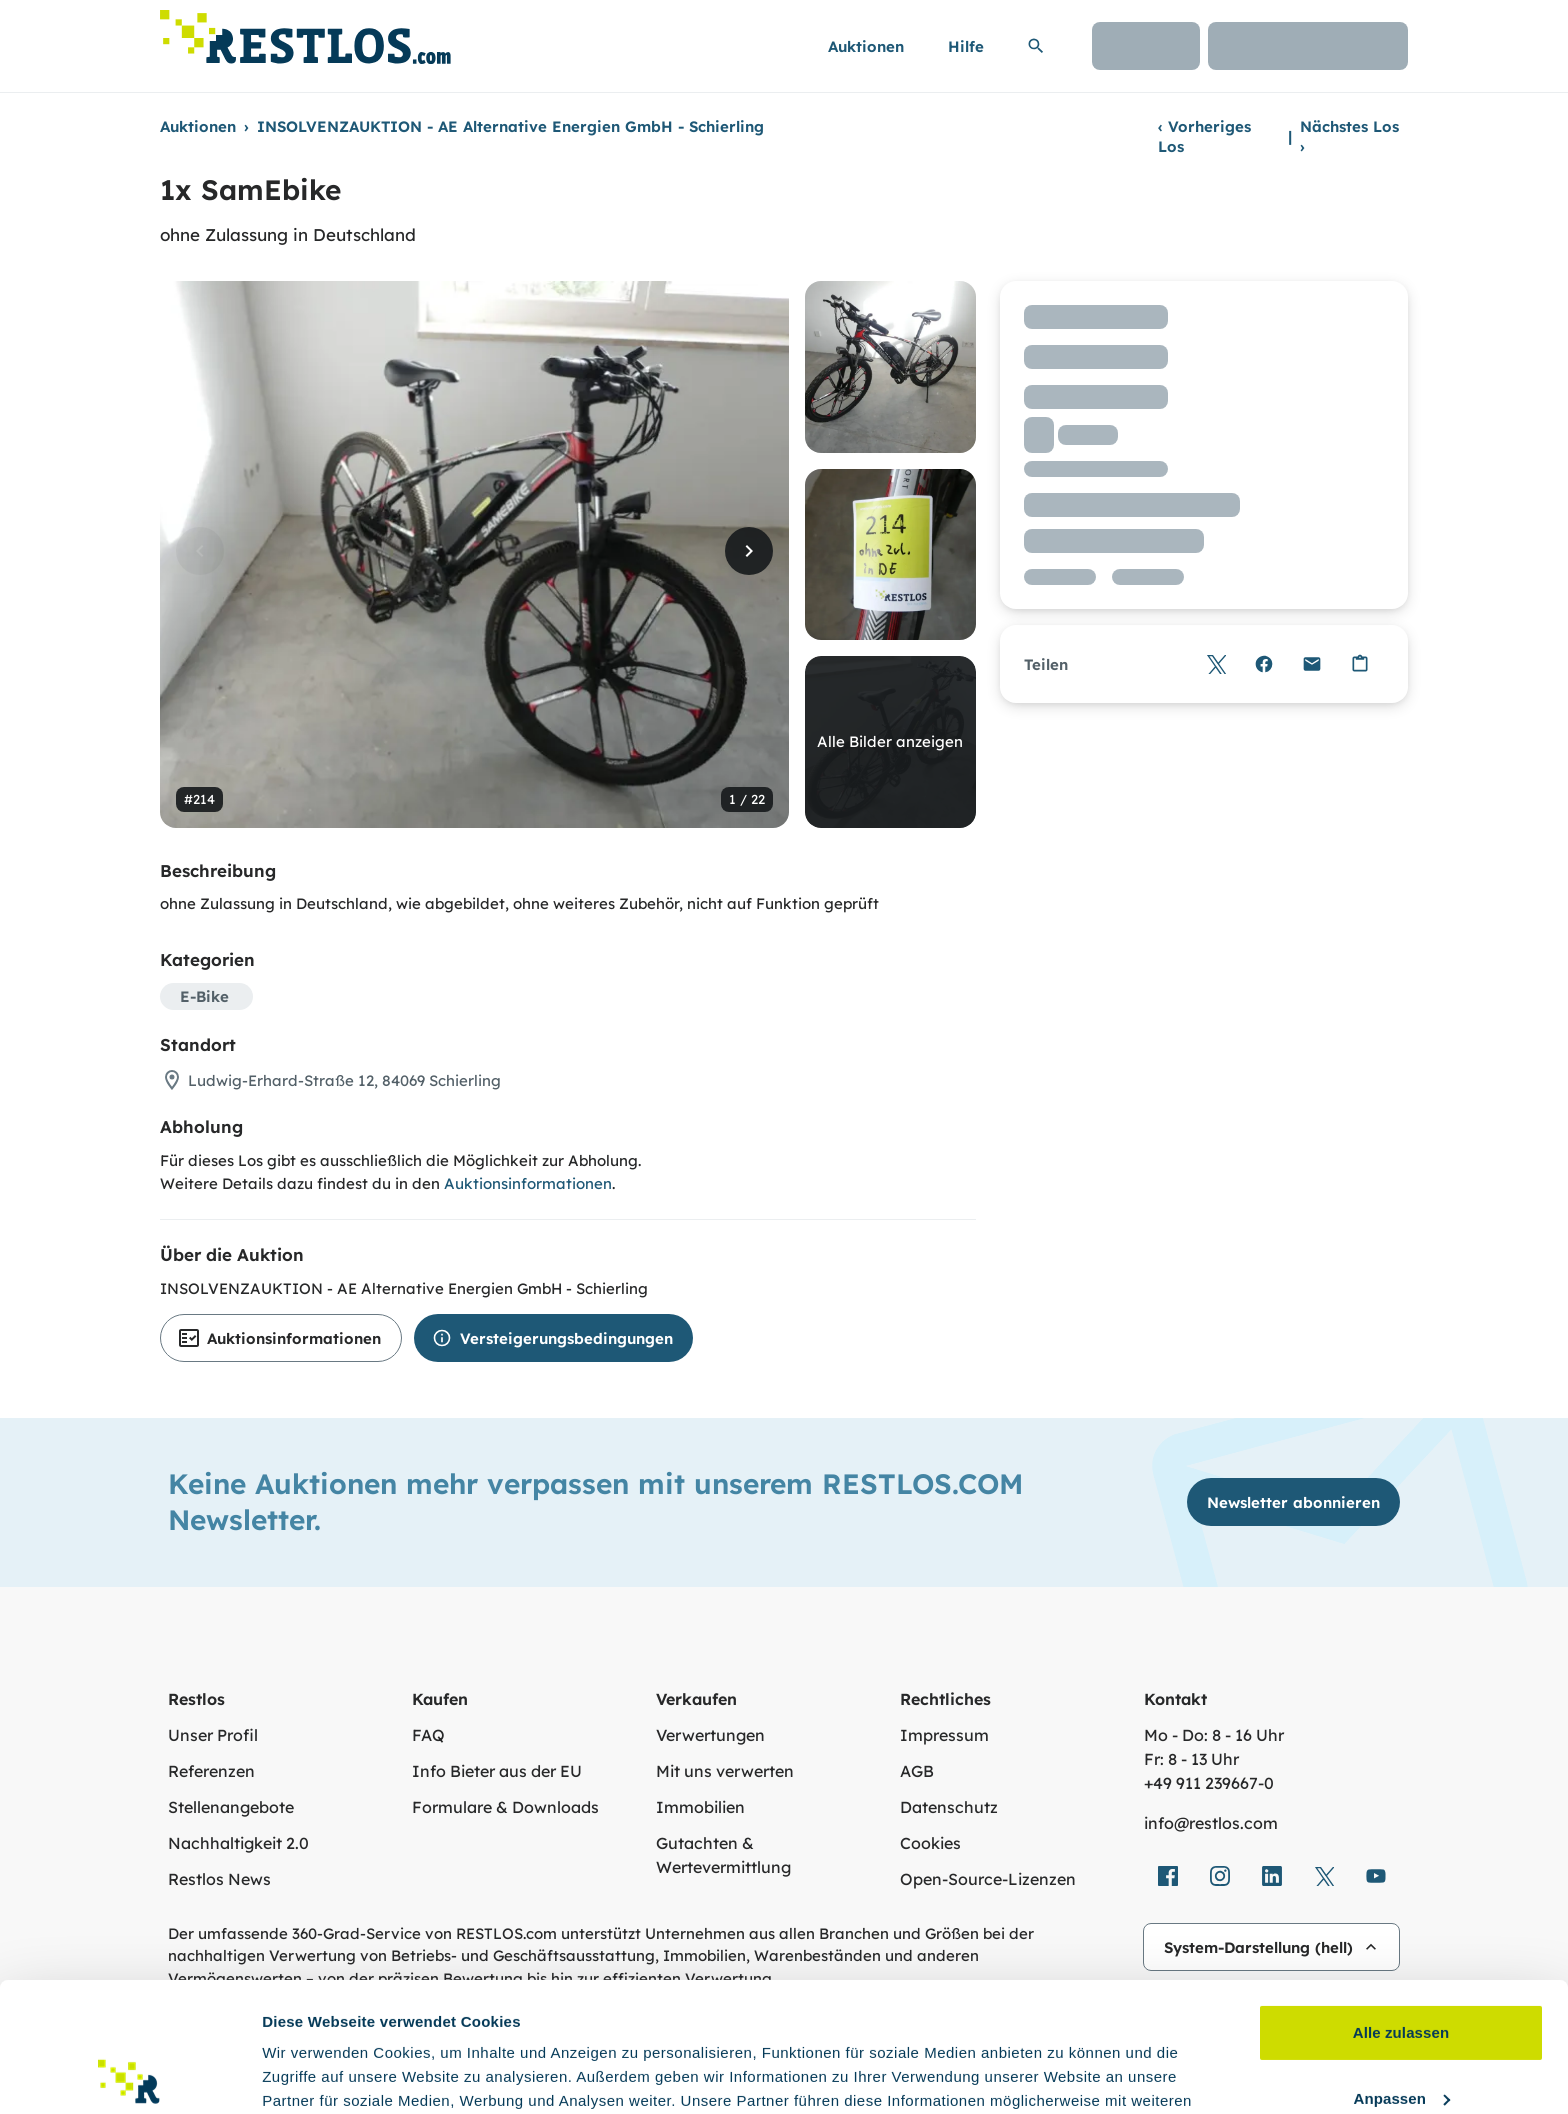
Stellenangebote (231, 1807)
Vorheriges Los (1204, 136)
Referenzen (211, 1771)
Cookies (930, 1843)
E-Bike (204, 996)
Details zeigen (312, 2074)
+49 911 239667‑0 (1209, 1783)
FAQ (428, 1735)
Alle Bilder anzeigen (890, 741)
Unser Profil (213, 1735)
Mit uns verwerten (725, 1771)
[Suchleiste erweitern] (1036, 46)
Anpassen (1402, 1968)
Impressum (944, 1735)
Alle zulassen (1401, 1903)
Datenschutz (949, 1807)
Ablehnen (1400, 2034)
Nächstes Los (1349, 136)
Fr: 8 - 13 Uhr (1191, 1759)
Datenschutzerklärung (843, 2019)
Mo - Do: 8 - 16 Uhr (1214, 1735)
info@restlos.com (1211, 1823)
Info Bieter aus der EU (497, 1771)
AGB (917, 1771)
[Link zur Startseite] (305, 31)
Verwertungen (710, 1735)
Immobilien (700, 1807)
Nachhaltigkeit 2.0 (238, 1843)
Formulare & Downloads (505, 1807)
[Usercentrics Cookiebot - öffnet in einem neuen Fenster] (129, 2075)
